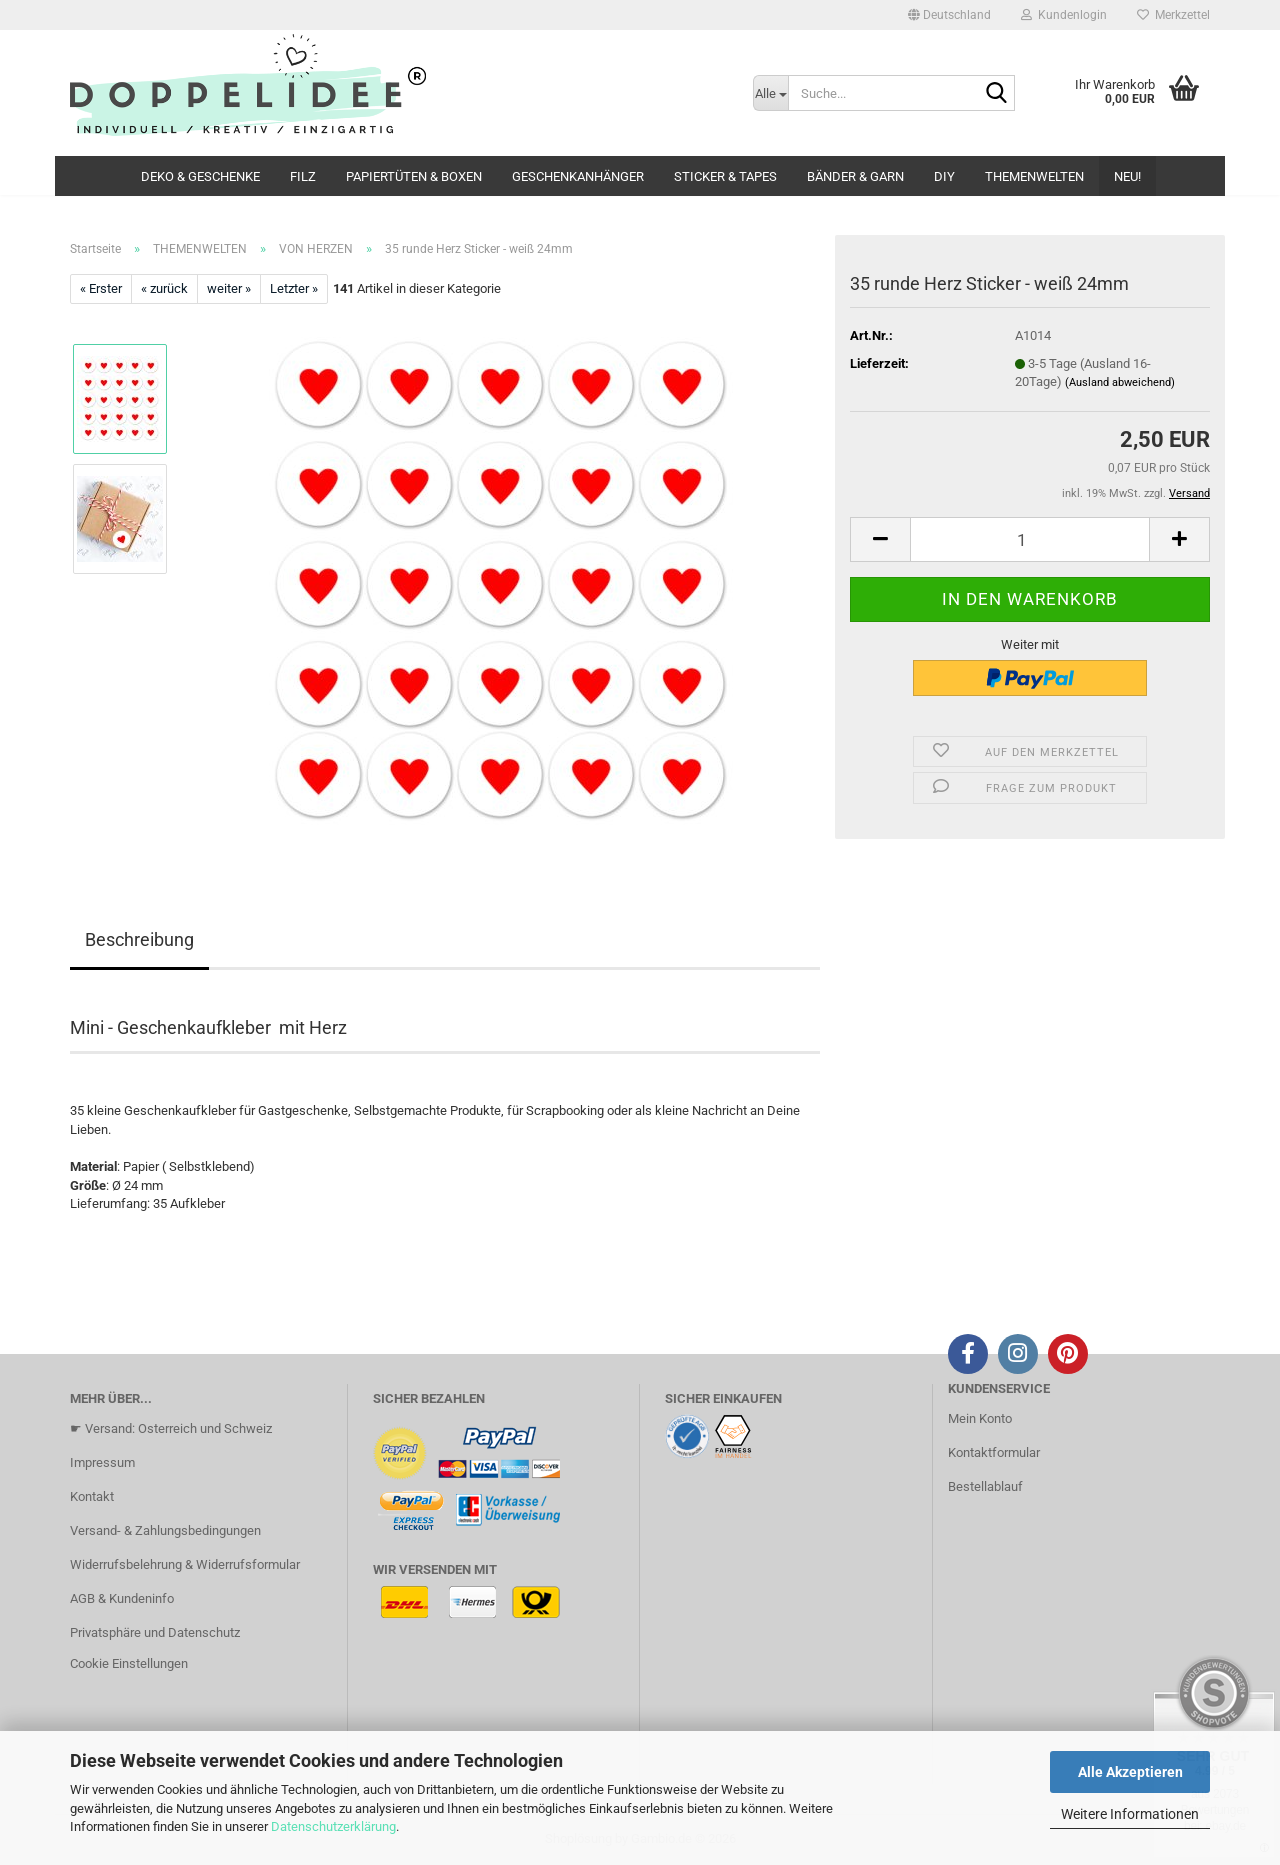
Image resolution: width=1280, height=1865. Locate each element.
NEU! (1127, 176)
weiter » (229, 288)
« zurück (164, 288)
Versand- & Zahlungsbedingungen (165, 1530)
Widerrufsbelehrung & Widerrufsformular (185, 1564)
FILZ (303, 176)
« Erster (101, 288)
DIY (944, 176)
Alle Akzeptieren (1130, 1772)
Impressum (102, 1462)
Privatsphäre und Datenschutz (155, 1632)
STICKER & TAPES (725, 176)
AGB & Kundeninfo (122, 1598)
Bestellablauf (985, 1486)
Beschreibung (139, 939)
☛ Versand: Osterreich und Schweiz (171, 1428)
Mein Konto (980, 1418)
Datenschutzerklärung (333, 1826)
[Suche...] (771, 93)
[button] (949, 15)
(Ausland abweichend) (1120, 382)
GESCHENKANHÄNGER (578, 176)
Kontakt (92, 1496)
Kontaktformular (994, 1452)
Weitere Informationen (1130, 1814)
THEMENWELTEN (1034, 176)
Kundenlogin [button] (1064, 15)
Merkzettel (1173, 15)
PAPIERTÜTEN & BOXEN (414, 176)
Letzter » (294, 288)
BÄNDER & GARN (855, 176)
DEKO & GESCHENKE (200, 176)
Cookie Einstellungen (129, 1663)
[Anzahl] (1030, 539)
